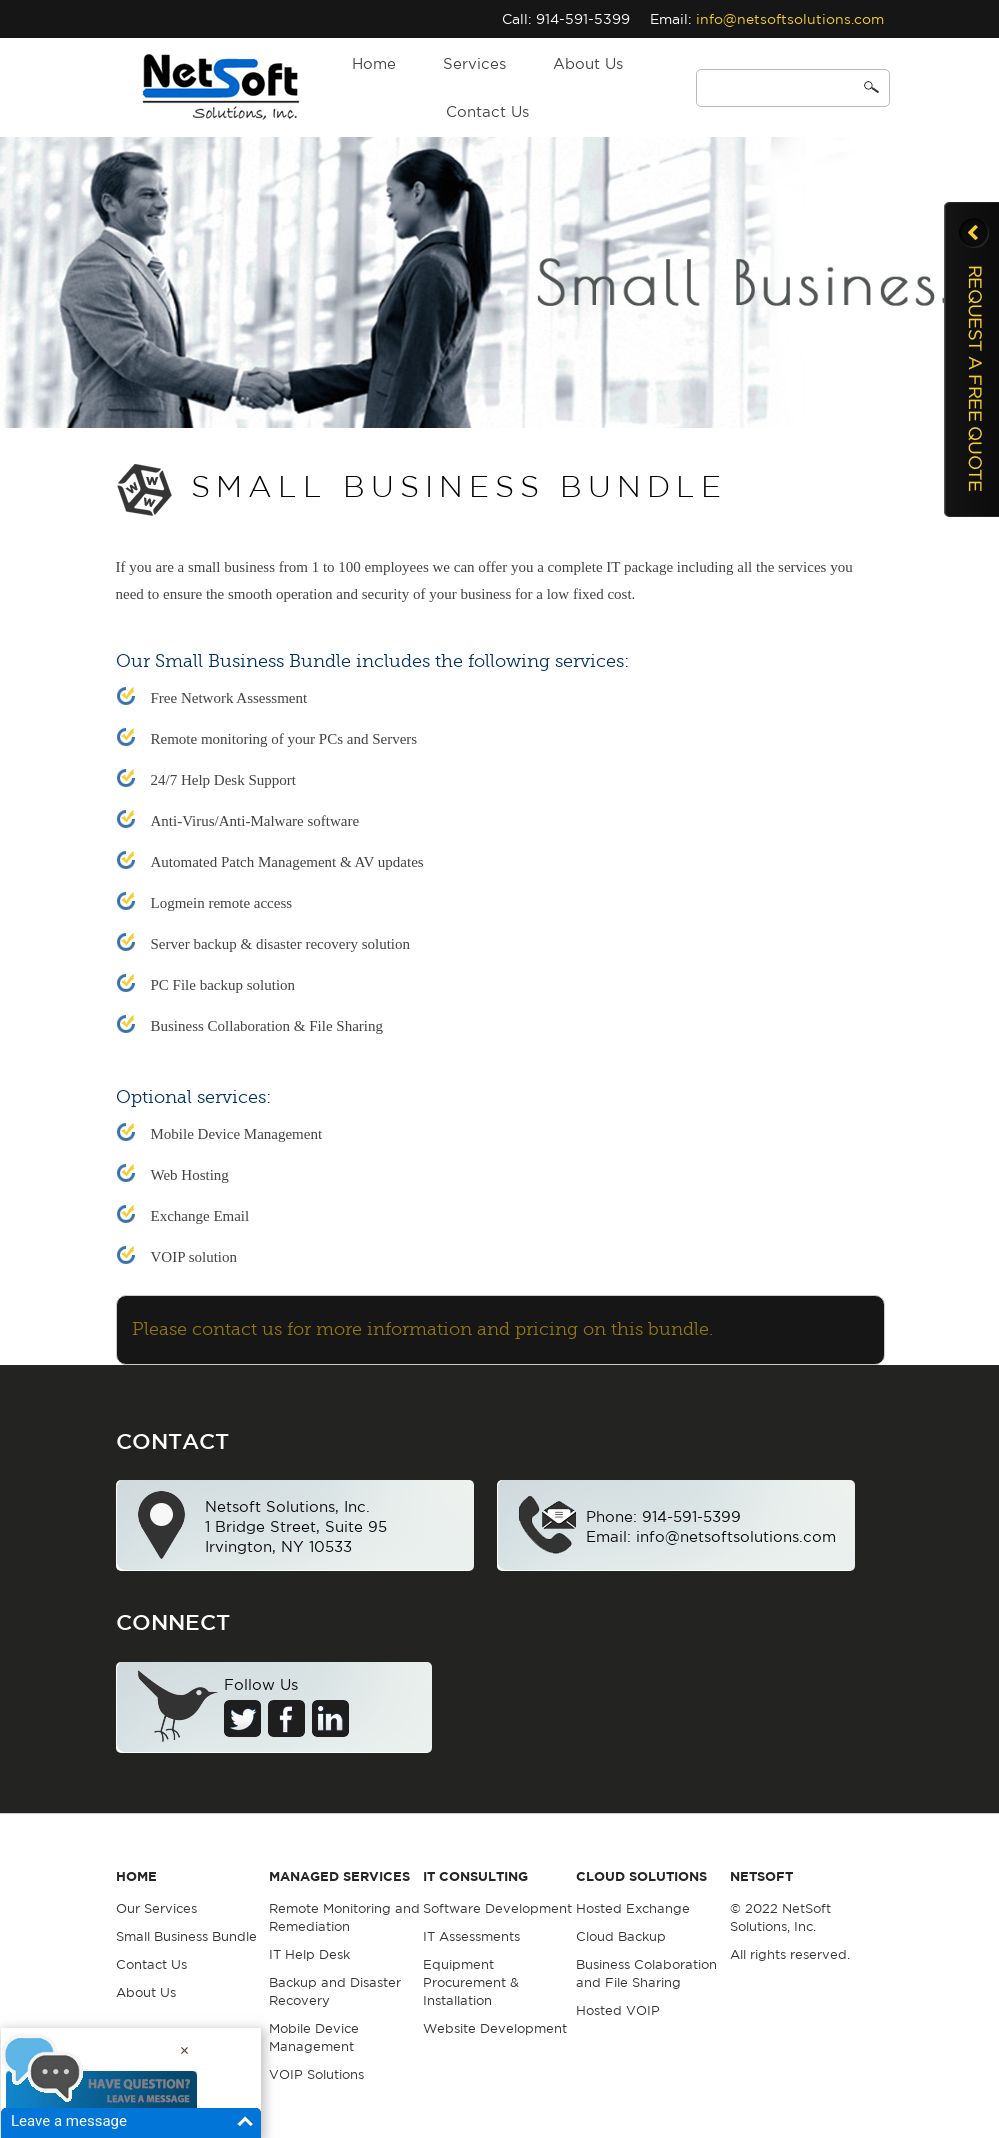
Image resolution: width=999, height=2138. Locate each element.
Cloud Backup (621, 1936)
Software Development (497, 1908)
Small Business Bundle (186, 1936)
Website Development (495, 2028)
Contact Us (487, 111)
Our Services (156, 1908)
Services (474, 63)
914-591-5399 (583, 19)
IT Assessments (471, 1936)
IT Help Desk (309, 1954)
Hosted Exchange (633, 1908)
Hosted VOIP (618, 2010)
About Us (588, 63)
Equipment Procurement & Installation (471, 1982)
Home (374, 63)
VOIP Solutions (316, 2074)
